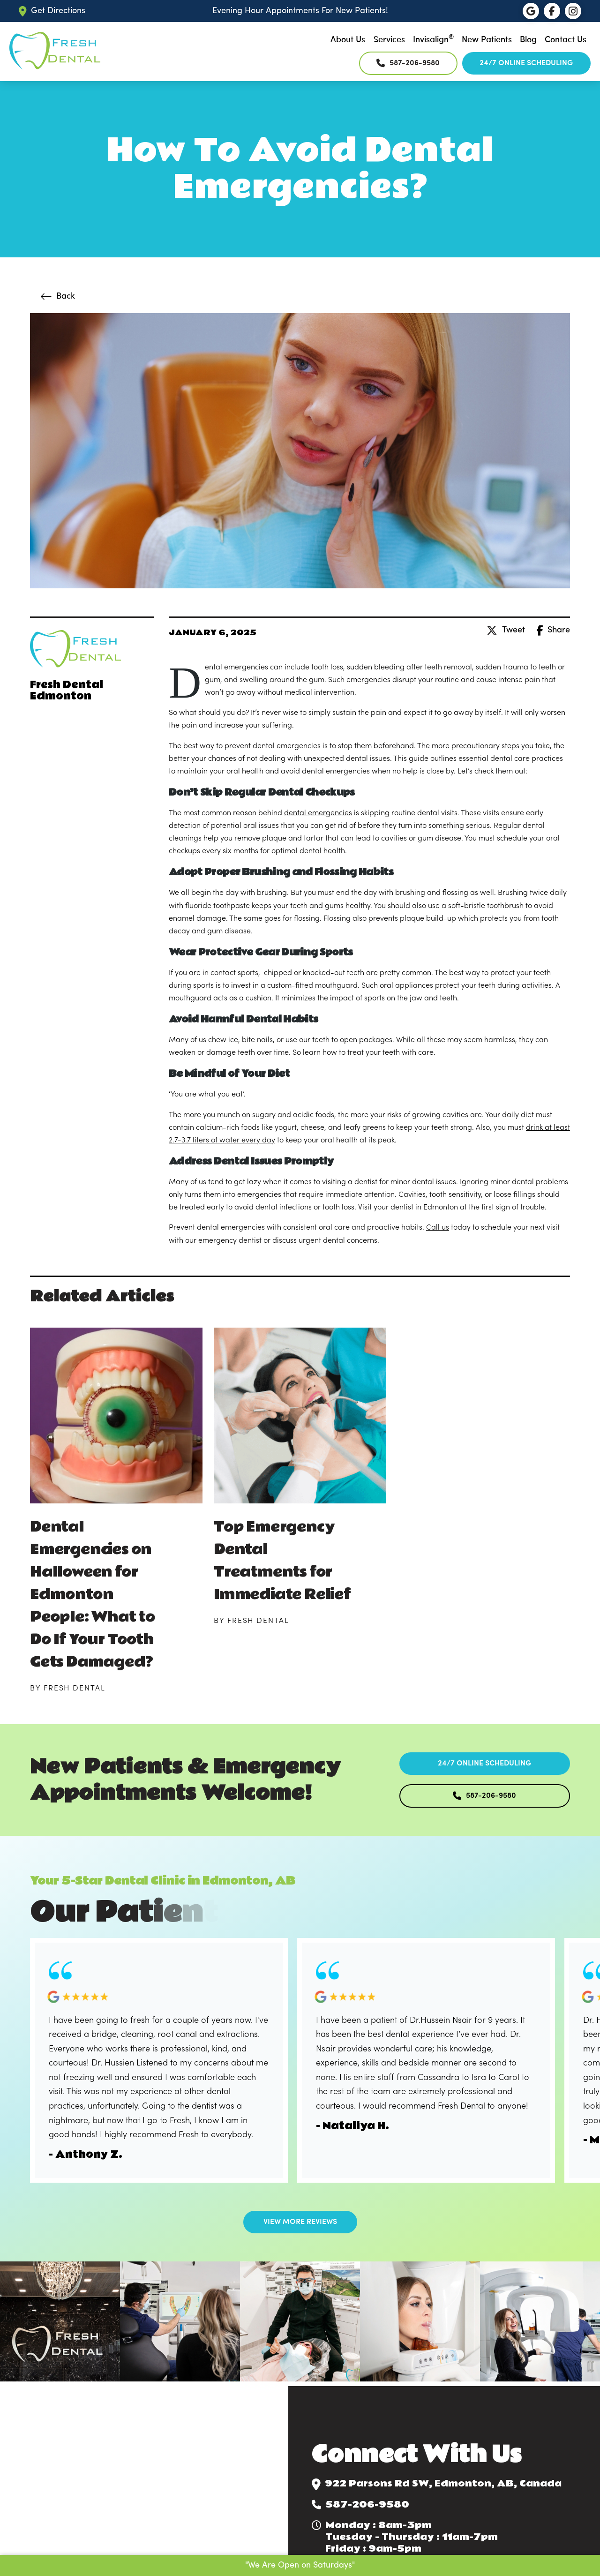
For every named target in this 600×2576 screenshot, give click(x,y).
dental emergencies (318, 813)
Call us (437, 1228)
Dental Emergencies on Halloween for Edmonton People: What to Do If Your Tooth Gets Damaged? (92, 1594)
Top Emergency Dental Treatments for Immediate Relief (282, 1561)
